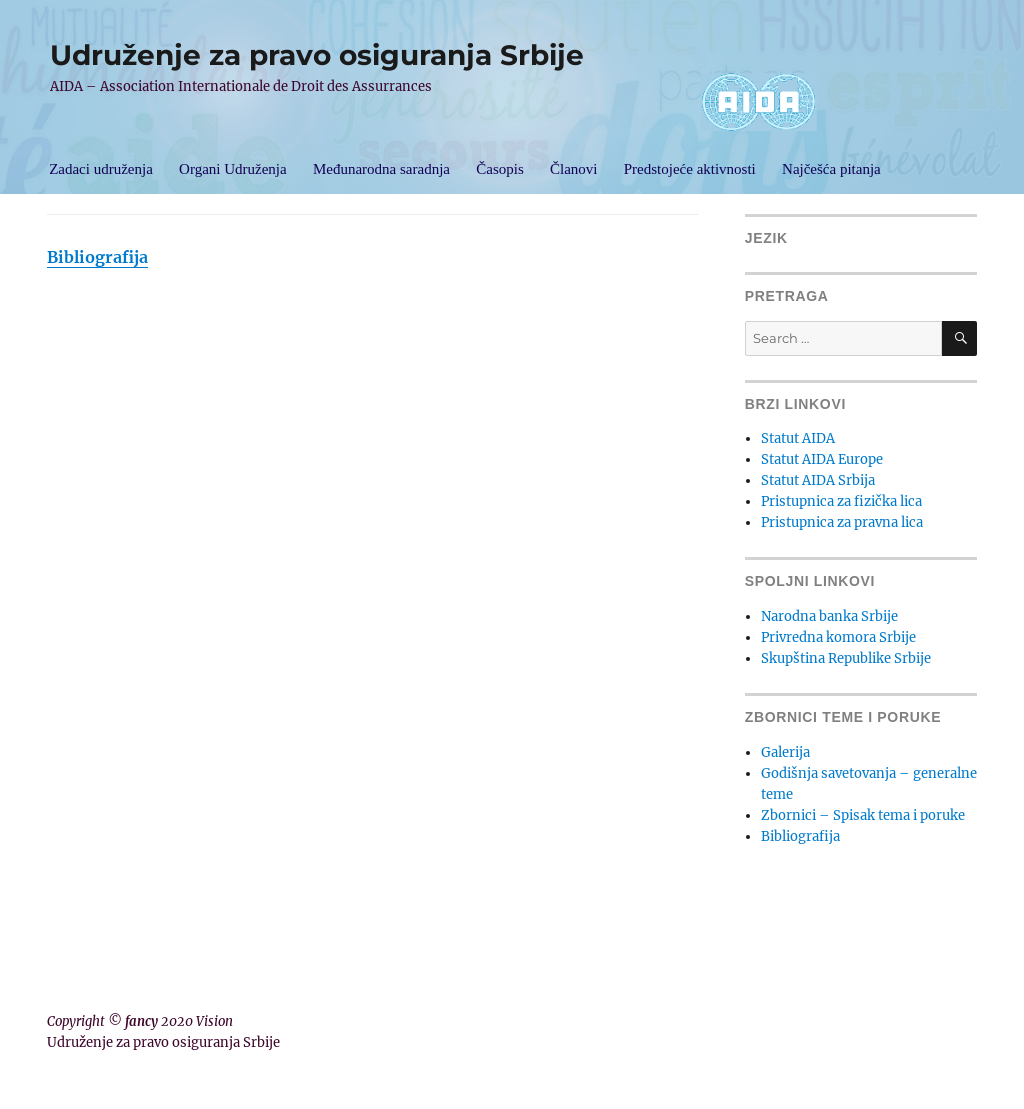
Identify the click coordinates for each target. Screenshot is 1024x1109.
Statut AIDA (798, 438)
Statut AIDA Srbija (818, 480)
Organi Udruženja (233, 169)
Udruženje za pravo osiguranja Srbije (317, 55)
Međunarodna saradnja (381, 169)
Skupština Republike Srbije (846, 658)
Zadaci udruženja (101, 169)
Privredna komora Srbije (838, 637)
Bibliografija (97, 257)
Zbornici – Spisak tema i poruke (863, 815)
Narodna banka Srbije (829, 616)
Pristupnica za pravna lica (842, 522)
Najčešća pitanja (831, 169)
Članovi (574, 169)
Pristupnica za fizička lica (841, 501)
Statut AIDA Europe (822, 459)
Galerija (785, 752)
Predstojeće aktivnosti (690, 169)
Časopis (500, 169)
